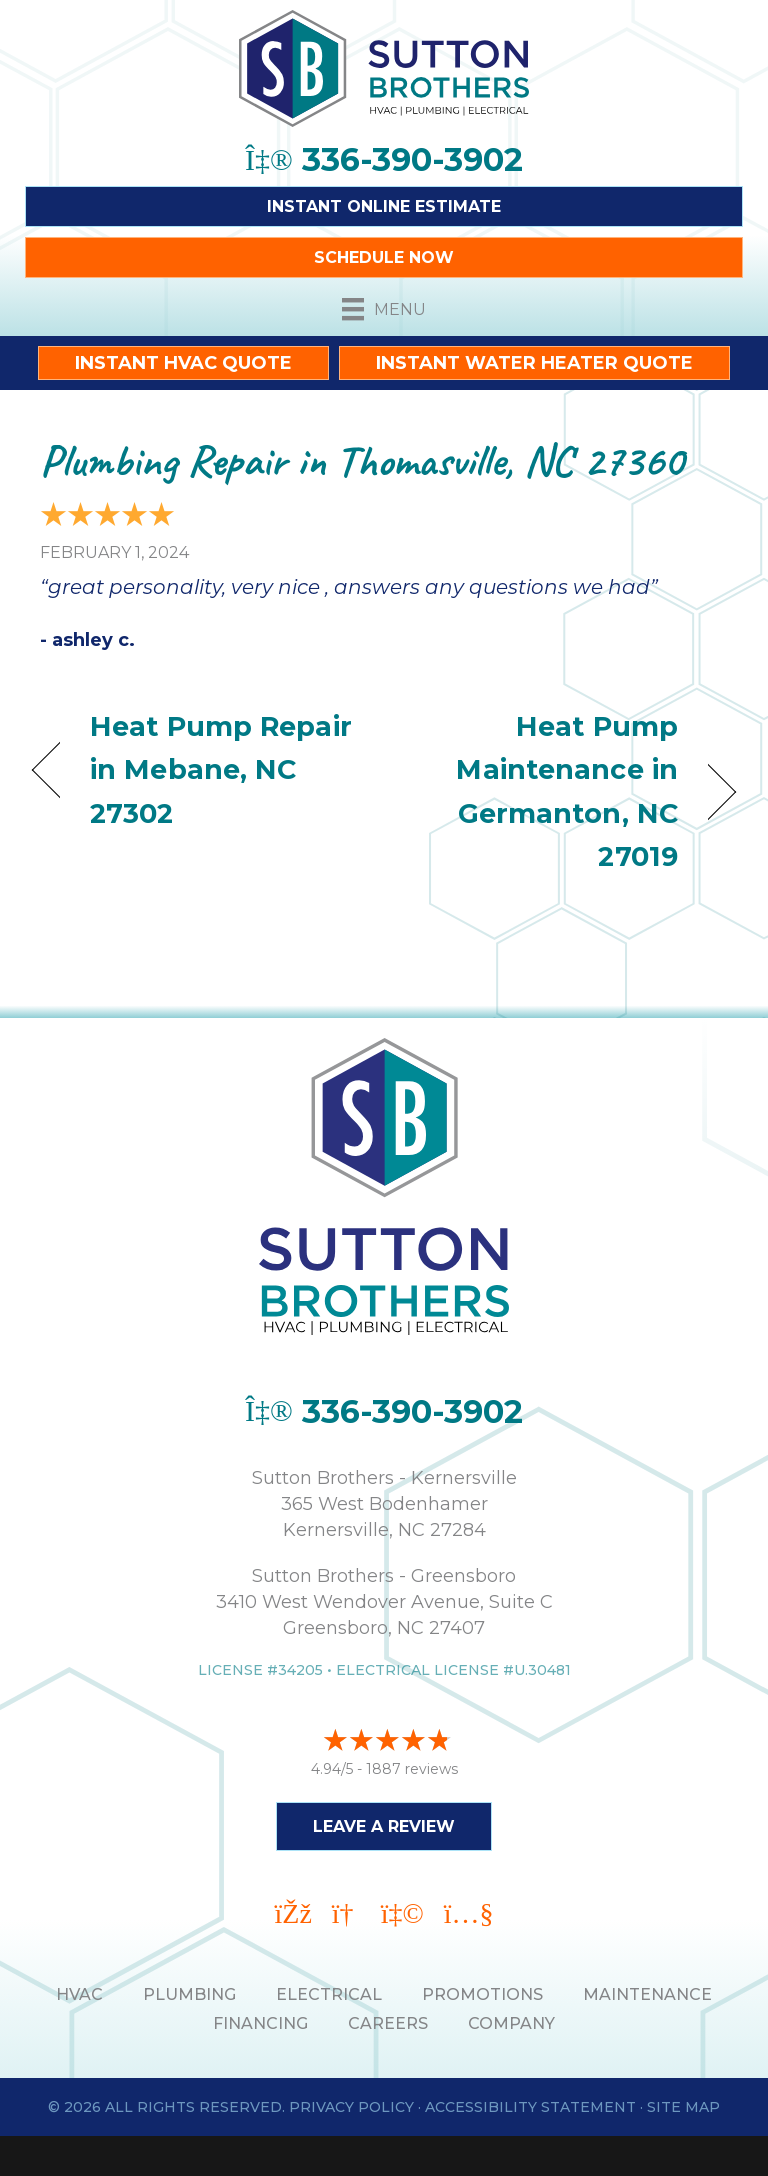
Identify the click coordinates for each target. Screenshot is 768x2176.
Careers (388, 2023)
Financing (260, 2023)
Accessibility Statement (530, 2107)
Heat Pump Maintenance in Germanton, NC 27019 (541, 791)
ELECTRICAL (329, 1994)
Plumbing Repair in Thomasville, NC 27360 (361, 460)
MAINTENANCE (647, 1994)
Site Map (683, 2107)
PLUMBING (189, 1994)
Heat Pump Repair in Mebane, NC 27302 (221, 769)
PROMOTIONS (482, 1994)
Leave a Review (384, 1826)
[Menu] (384, 309)
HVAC (79, 1994)
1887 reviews (412, 1769)
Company (511, 2023)
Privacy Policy (351, 2107)
